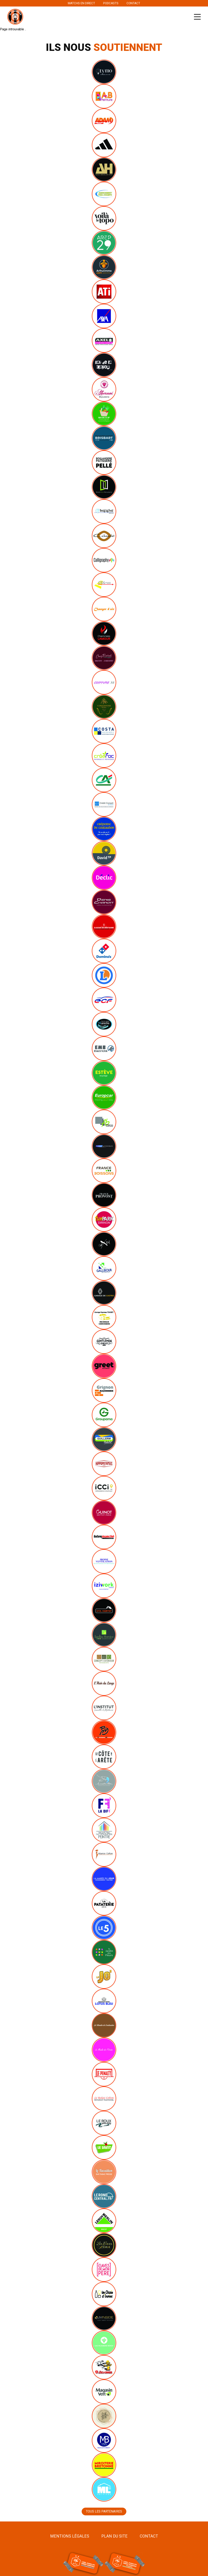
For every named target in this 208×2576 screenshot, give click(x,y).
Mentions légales (69, 2536)
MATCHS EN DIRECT (81, 3)
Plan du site (114, 2536)
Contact (133, 3)
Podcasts (110, 3)
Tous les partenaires (104, 2511)
